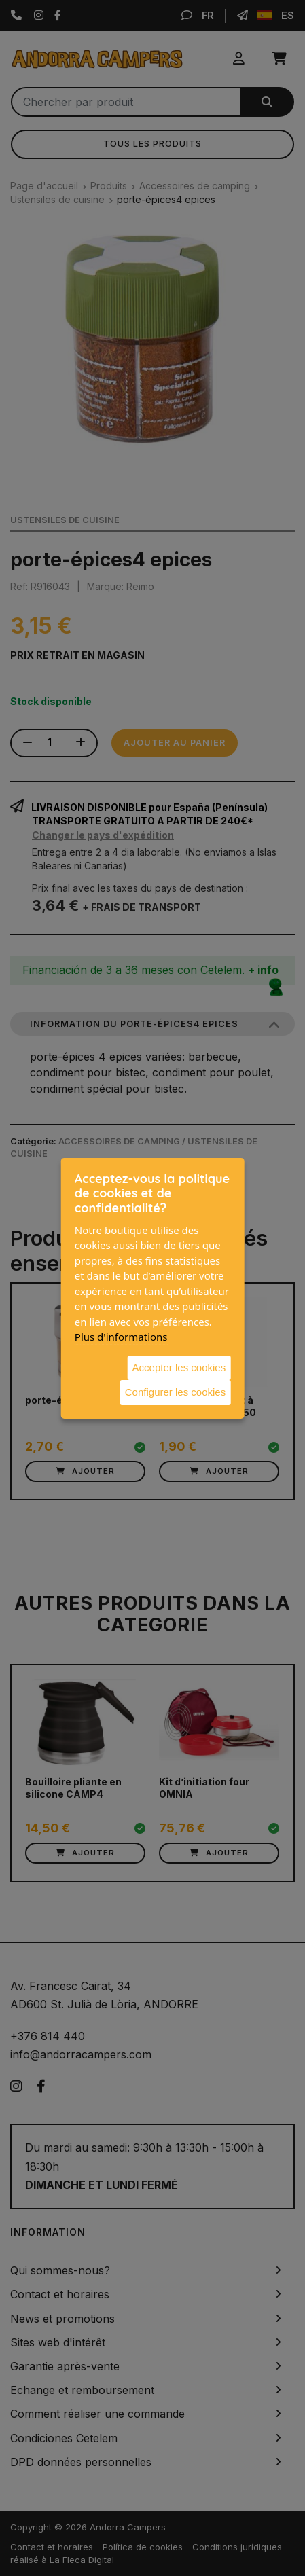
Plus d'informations (121, 1336)
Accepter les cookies (179, 1367)
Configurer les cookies (175, 1392)
